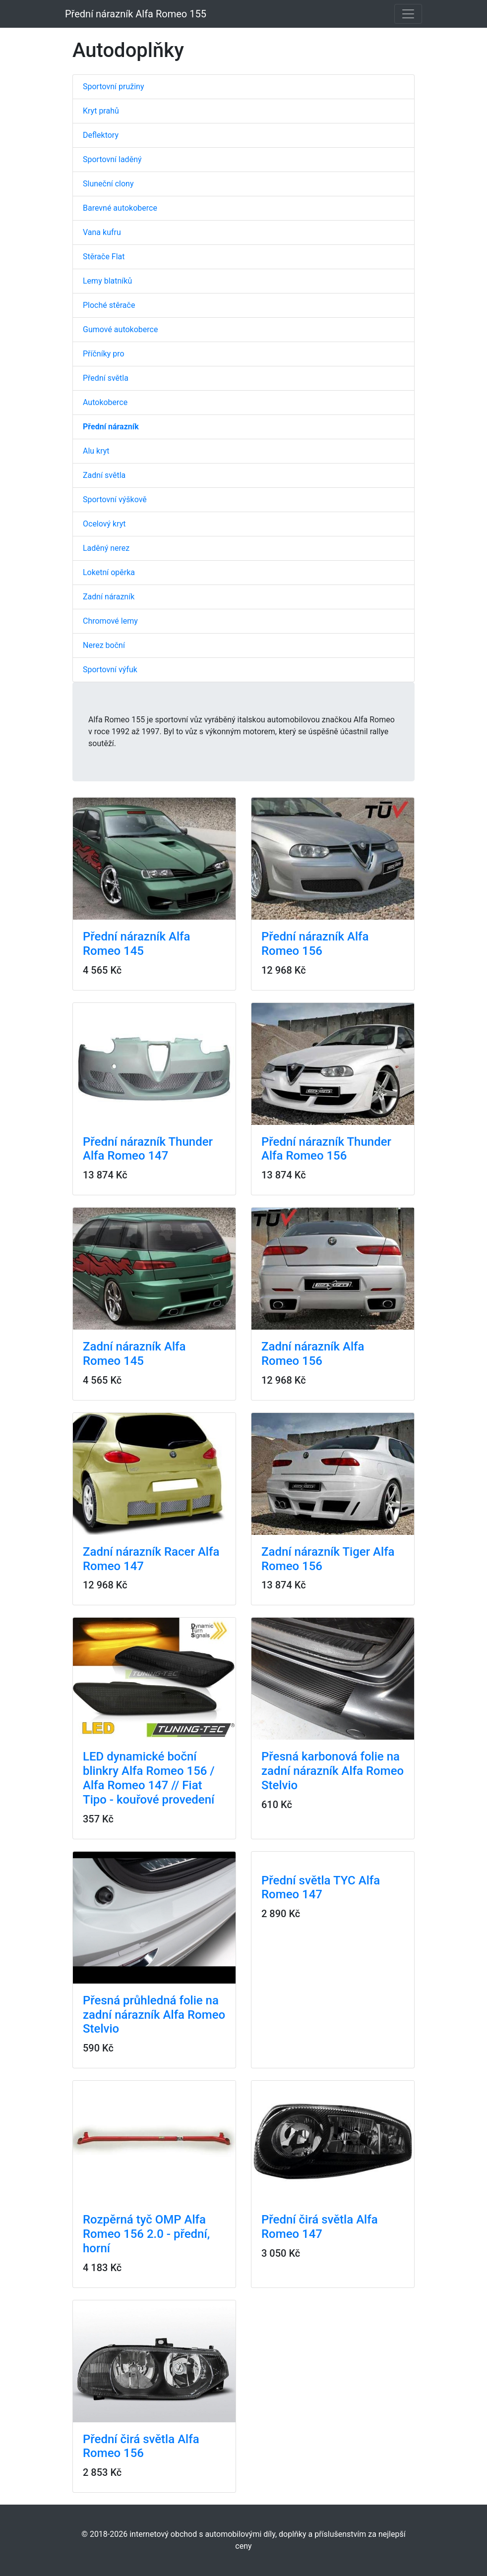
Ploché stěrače (109, 305)
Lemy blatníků (107, 281)
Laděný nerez (106, 548)
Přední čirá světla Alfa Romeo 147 (319, 2227)
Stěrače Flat (104, 256)
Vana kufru (102, 232)
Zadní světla (104, 475)
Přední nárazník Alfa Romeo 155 (135, 14)
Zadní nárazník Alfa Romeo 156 (312, 1354)
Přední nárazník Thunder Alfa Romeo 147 (148, 1149)
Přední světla (105, 378)
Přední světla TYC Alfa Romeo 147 (320, 1887)
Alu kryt (96, 451)
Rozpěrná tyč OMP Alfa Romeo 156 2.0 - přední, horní (146, 2234)
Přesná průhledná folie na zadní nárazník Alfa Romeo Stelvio (154, 2014)
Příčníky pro (103, 353)
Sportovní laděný (112, 159)
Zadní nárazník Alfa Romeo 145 (134, 1354)
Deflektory (101, 135)
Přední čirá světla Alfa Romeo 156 (141, 2446)
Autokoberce (105, 402)
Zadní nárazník (108, 596)
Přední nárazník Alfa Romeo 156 (314, 944)
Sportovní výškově (115, 499)
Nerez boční (104, 645)
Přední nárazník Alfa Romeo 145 (136, 944)
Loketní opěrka (109, 572)
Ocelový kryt (104, 523)
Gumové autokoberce (120, 329)
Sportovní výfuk (110, 669)
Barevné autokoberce (120, 208)
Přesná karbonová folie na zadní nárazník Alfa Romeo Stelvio (332, 1771)
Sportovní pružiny (113, 86)
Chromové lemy (110, 621)
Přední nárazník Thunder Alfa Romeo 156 (326, 1149)
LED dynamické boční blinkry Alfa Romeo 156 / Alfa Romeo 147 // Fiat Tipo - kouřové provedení (149, 1778)
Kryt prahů (101, 111)
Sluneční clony (108, 183)
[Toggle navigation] (408, 14)
